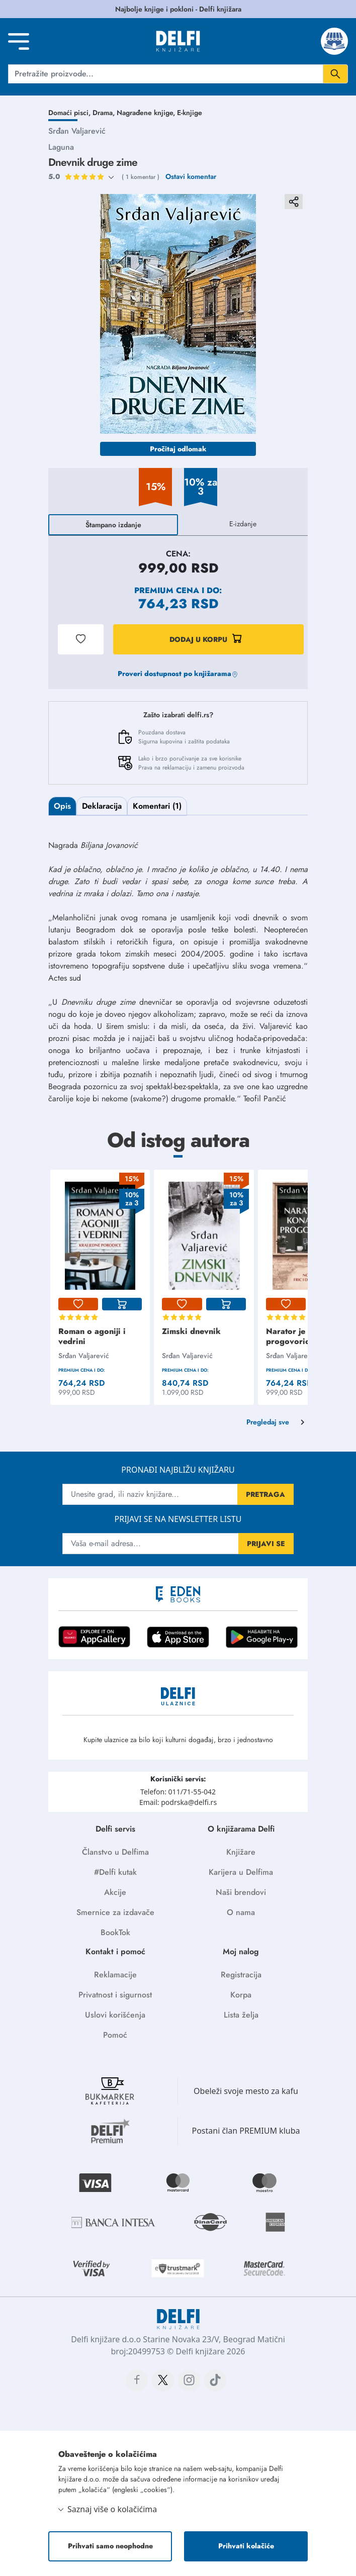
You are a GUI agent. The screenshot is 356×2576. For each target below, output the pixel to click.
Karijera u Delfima (241, 1872)
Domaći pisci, (70, 113)
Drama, (105, 113)
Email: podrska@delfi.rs (178, 1802)
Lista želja (241, 2015)
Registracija (241, 1974)
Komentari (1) (157, 806)
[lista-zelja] (78, 1304)
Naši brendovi (241, 1892)
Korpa (240, 1994)
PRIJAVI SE (266, 1544)
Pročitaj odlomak (178, 449)
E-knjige (189, 113)
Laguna (61, 147)
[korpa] (122, 1304)
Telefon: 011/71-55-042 (178, 1791)
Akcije (115, 1892)
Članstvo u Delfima (115, 1852)
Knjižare (240, 1852)
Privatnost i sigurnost (115, 1994)
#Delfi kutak (115, 1872)
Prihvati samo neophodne (110, 2546)
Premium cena (166, 590)
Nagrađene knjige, (147, 113)
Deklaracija (102, 806)
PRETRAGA (265, 1494)
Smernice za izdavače (115, 1912)
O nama (241, 1912)
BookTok (115, 1932)
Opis (62, 806)
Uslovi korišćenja (115, 2015)
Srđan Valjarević (77, 131)
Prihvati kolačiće (246, 2546)
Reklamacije (115, 1974)
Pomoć (115, 2035)
